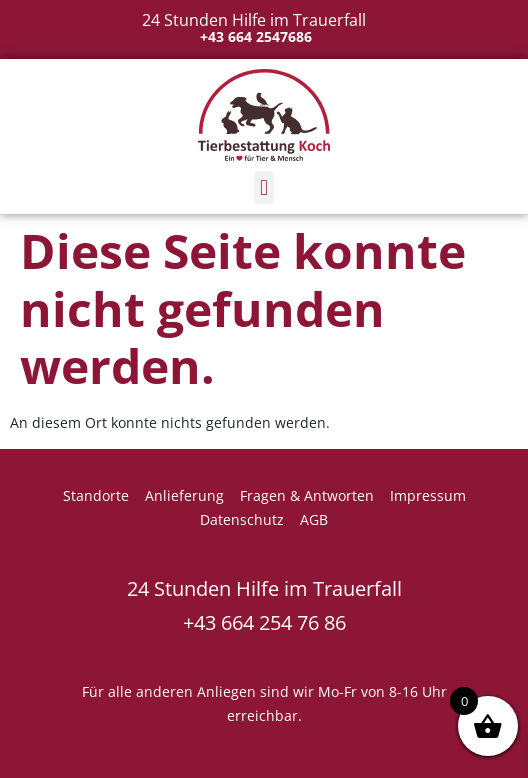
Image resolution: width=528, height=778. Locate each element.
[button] (263, 187)
